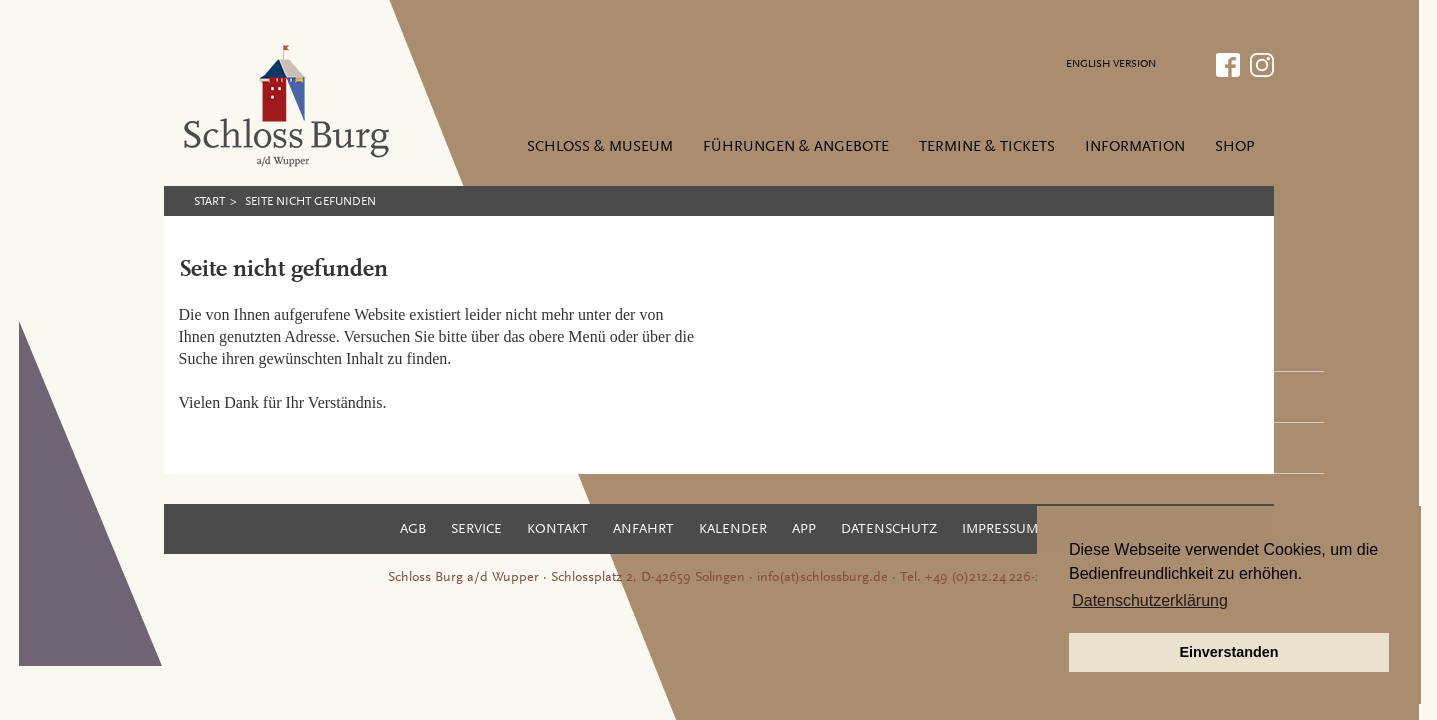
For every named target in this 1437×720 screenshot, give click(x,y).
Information (1135, 147)
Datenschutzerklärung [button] (1150, 600)
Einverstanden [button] (1228, 652)
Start (209, 202)
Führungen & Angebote (796, 147)
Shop (1234, 147)
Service (476, 530)
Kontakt (557, 530)
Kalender (733, 530)
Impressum (1000, 530)
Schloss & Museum (600, 147)
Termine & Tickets (987, 147)
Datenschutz (889, 530)
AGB (413, 530)
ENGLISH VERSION (1111, 64)
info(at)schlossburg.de (822, 578)
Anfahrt (643, 530)
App (804, 530)
